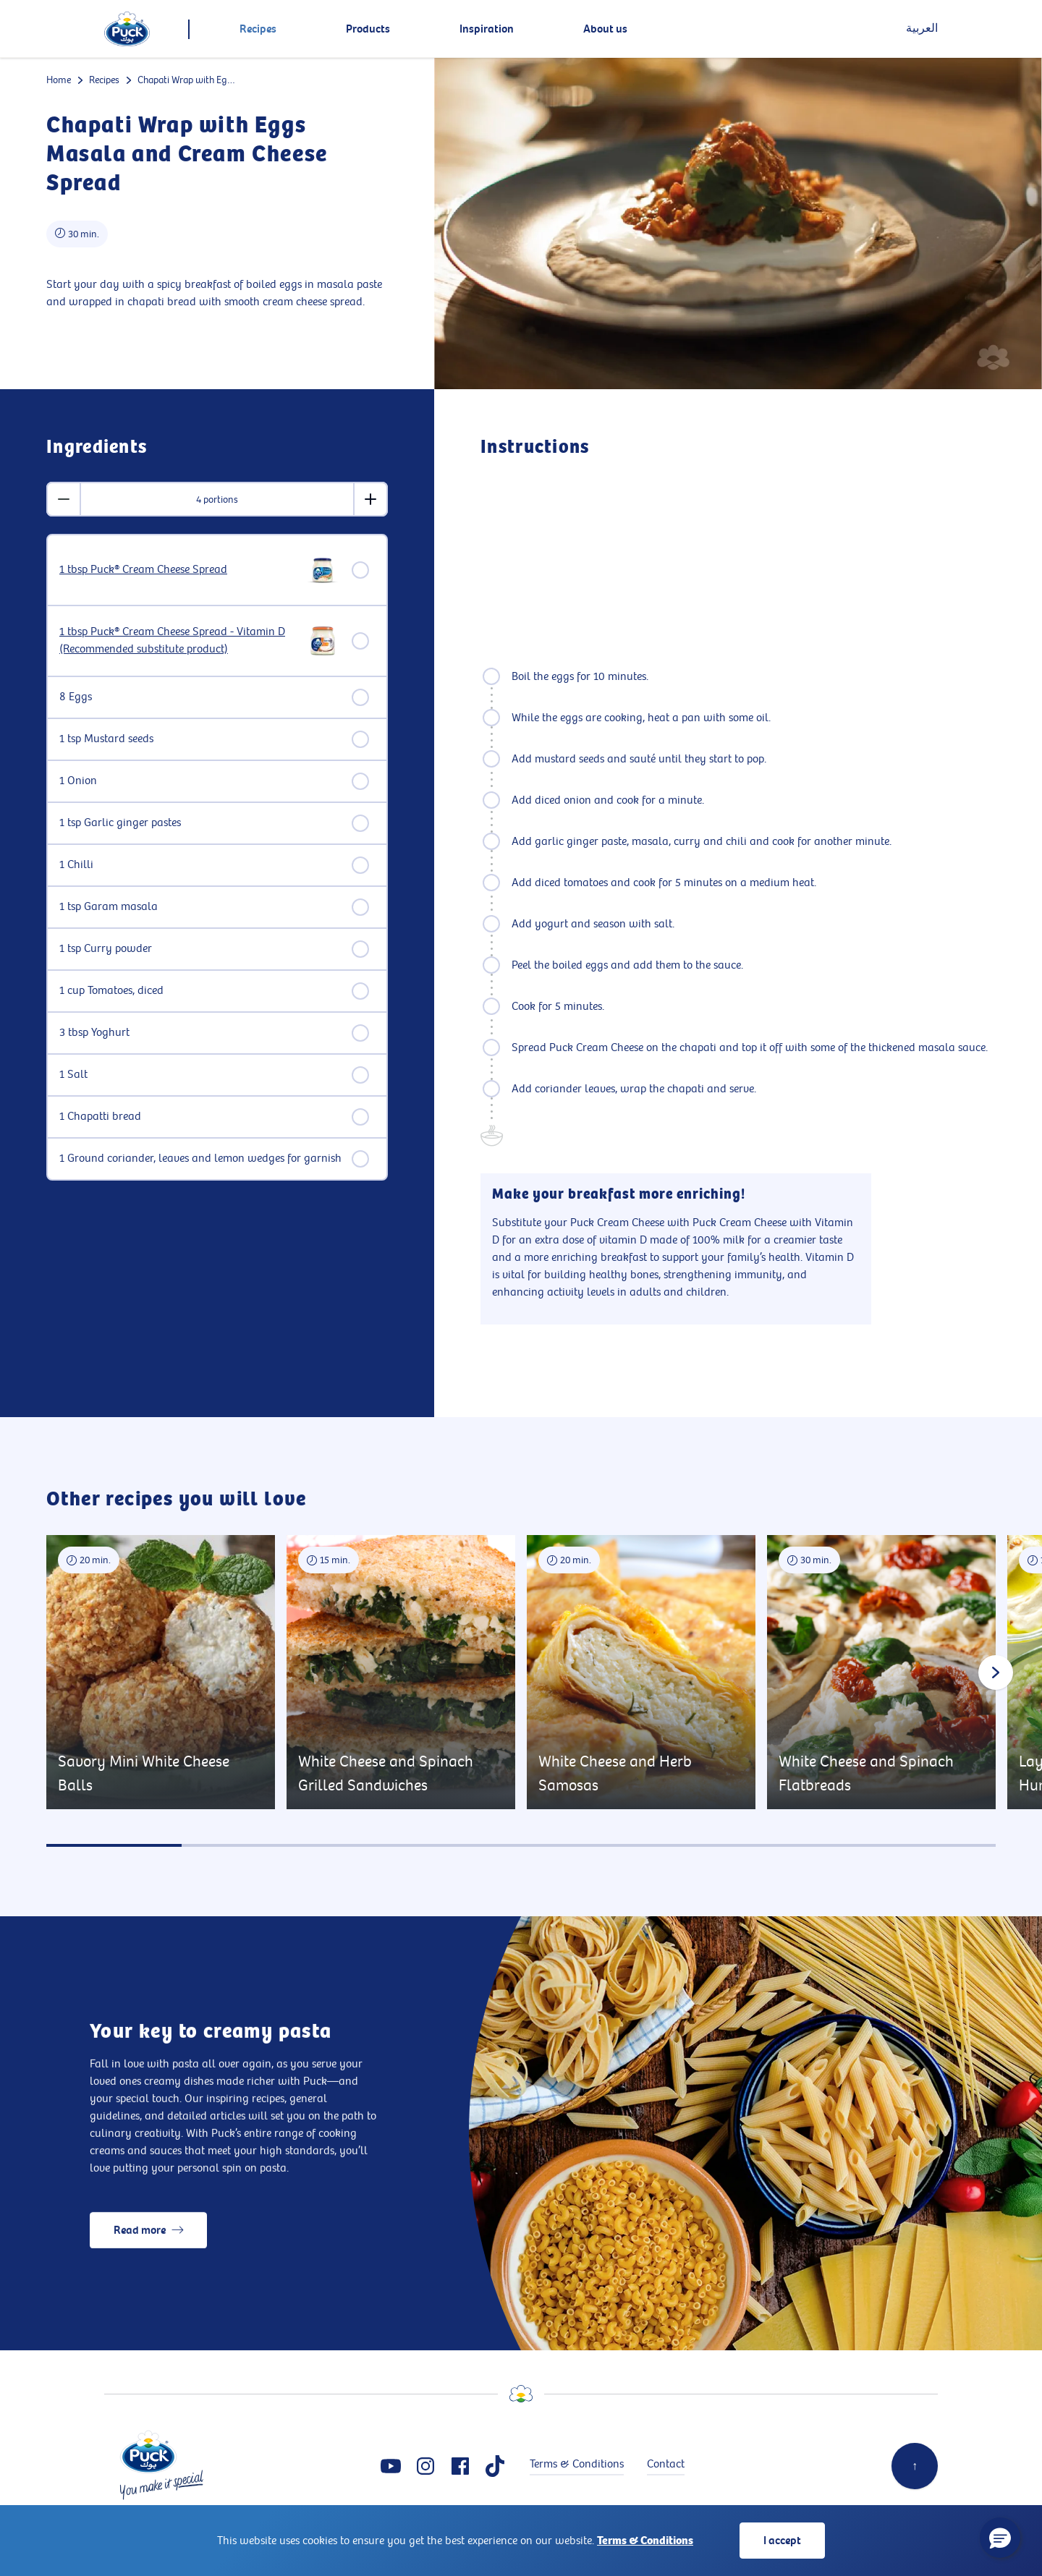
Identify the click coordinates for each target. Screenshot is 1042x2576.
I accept (782, 2540)
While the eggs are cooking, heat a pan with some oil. (641, 718)
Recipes (104, 80)
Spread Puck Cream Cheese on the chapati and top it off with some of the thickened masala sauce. (750, 1048)
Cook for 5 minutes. (558, 1006)
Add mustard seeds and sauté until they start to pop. (639, 759)
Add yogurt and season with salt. (593, 924)
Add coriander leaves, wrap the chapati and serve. (634, 1089)
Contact (666, 2464)
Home (58, 80)
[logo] (127, 29)
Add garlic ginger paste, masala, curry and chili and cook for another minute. (701, 842)
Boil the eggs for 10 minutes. (580, 677)
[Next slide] (995, 1672)
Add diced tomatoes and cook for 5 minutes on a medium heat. (664, 883)
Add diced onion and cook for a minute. (608, 800)
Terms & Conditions (645, 2540)
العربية (922, 28)
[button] (1000, 2537)
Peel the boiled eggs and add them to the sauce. (627, 965)
